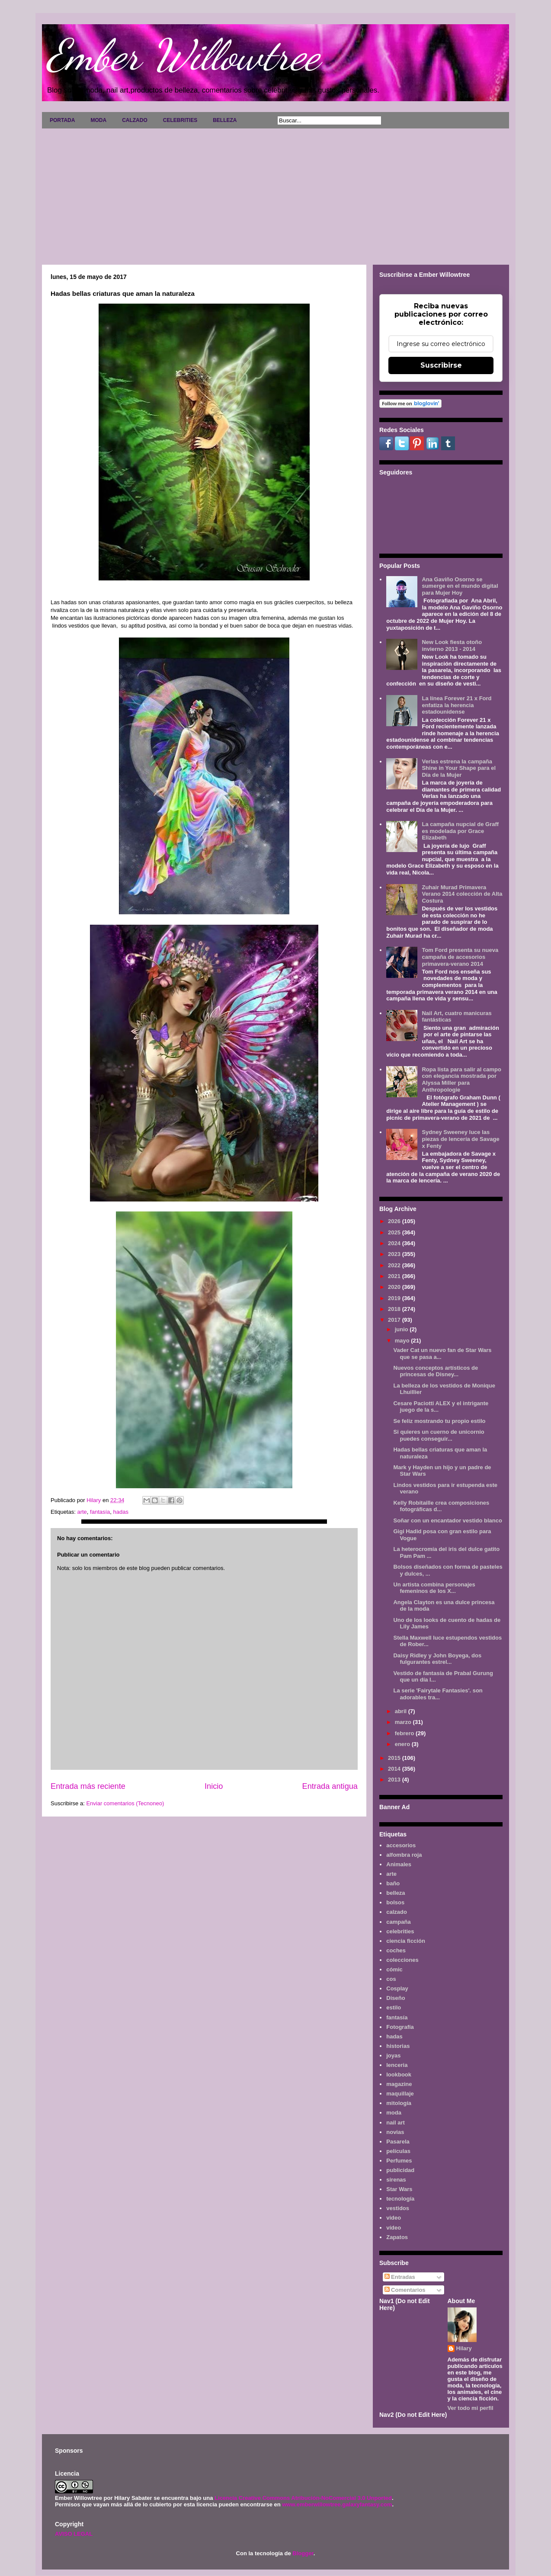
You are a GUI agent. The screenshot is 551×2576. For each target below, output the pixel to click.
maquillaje (400, 2093)
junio (402, 1329)
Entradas (399, 2277)
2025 (395, 1232)
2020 (395, 1287)
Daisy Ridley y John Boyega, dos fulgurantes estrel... (437, 1659)
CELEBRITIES (180, 120)
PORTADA (62, 120)
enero (403, 1744)
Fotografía (400, 2027)
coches (396, 1950)
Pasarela (398, 2141)
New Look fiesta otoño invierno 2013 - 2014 (452, 645)
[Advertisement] (275, 193)
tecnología (400, 2198)
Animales (398, 1864)
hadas (120, 1512)
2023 (395, 1254)
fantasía (100, 1512)
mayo (403, 1340)
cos (391, 1979)
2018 (395, 1309)
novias (395, 2132)
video (393, 2217)
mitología (398, 2103)
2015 (395, 1758)
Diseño (395, 1998)
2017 (395, 1320)
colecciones (402, 1960)
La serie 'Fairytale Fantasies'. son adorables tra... (437, 1694)
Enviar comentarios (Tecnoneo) (125, 1803)
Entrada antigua (330, 1786)
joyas (393, 2055)
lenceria (396, 2065)
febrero (405, 1733)
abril (401, 1711)
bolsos (395, 1902)
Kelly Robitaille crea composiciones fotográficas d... (441, 1506)
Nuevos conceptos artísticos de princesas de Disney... (435, 1371)
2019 (395, 1298)
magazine (399, 2084)
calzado (396, 1912)
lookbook (398, 2074)
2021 (395, 1276)
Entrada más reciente (88, 1786)
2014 (395, 1768)
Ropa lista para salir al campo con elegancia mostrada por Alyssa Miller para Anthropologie (461, 1079)
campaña (398, 1922)
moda (393, 2112)
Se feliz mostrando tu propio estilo (439, 1421)
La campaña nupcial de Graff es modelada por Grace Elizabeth (460, 831)
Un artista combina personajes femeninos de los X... (434, 1588)
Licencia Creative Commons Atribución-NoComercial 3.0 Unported (303, 2498)
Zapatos (397, 2237)
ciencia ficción (405, 1941)
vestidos (397, 2208)
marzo (404, 1722)
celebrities (400, 1931)
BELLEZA (225, 120)
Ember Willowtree (183, 55)
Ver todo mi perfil (470, 2408)
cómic (394, 1969)
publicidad (400, 2170)
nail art (395, 2122)
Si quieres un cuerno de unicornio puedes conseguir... (438, 1435)
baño (393, 1883)
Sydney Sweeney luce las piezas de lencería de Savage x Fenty (460, 1139)
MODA (98, 120)
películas (398, 2151)
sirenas (396, 2179)
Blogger (302, 2553)
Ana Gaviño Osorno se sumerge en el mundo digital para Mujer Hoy (460, 586)
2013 (395, 1779)
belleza (395, 1893)
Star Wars (399, 2189)
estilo (393, 2007)
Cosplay (397, 1988)
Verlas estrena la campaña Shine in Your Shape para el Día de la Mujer (459, 768)
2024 (395, 1243)
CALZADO (134, 120)
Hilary (464, 2348)
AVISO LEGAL (74, 2534)
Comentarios (405, 2290)
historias (398, 2046)
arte (81, 1512)
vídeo (393, 2227)
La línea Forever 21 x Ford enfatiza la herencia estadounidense (456, 705)
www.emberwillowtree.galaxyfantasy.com (337, 2504)
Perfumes (399, 2160)
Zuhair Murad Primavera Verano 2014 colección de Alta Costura (462, 894)
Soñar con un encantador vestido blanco (447, 1520)
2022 (395, 1265)
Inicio (214, 1786)
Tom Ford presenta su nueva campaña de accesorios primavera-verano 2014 (460, 957)
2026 (395, 1221)
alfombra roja (404, 1855)
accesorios (401, 1845)
